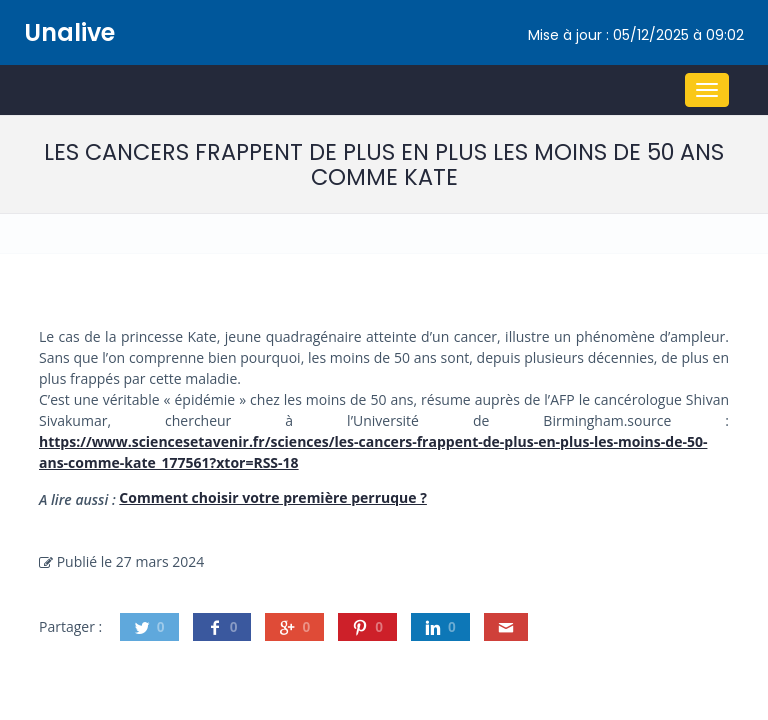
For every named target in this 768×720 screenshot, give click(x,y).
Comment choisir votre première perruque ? (273, 497)
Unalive (69, 32)
